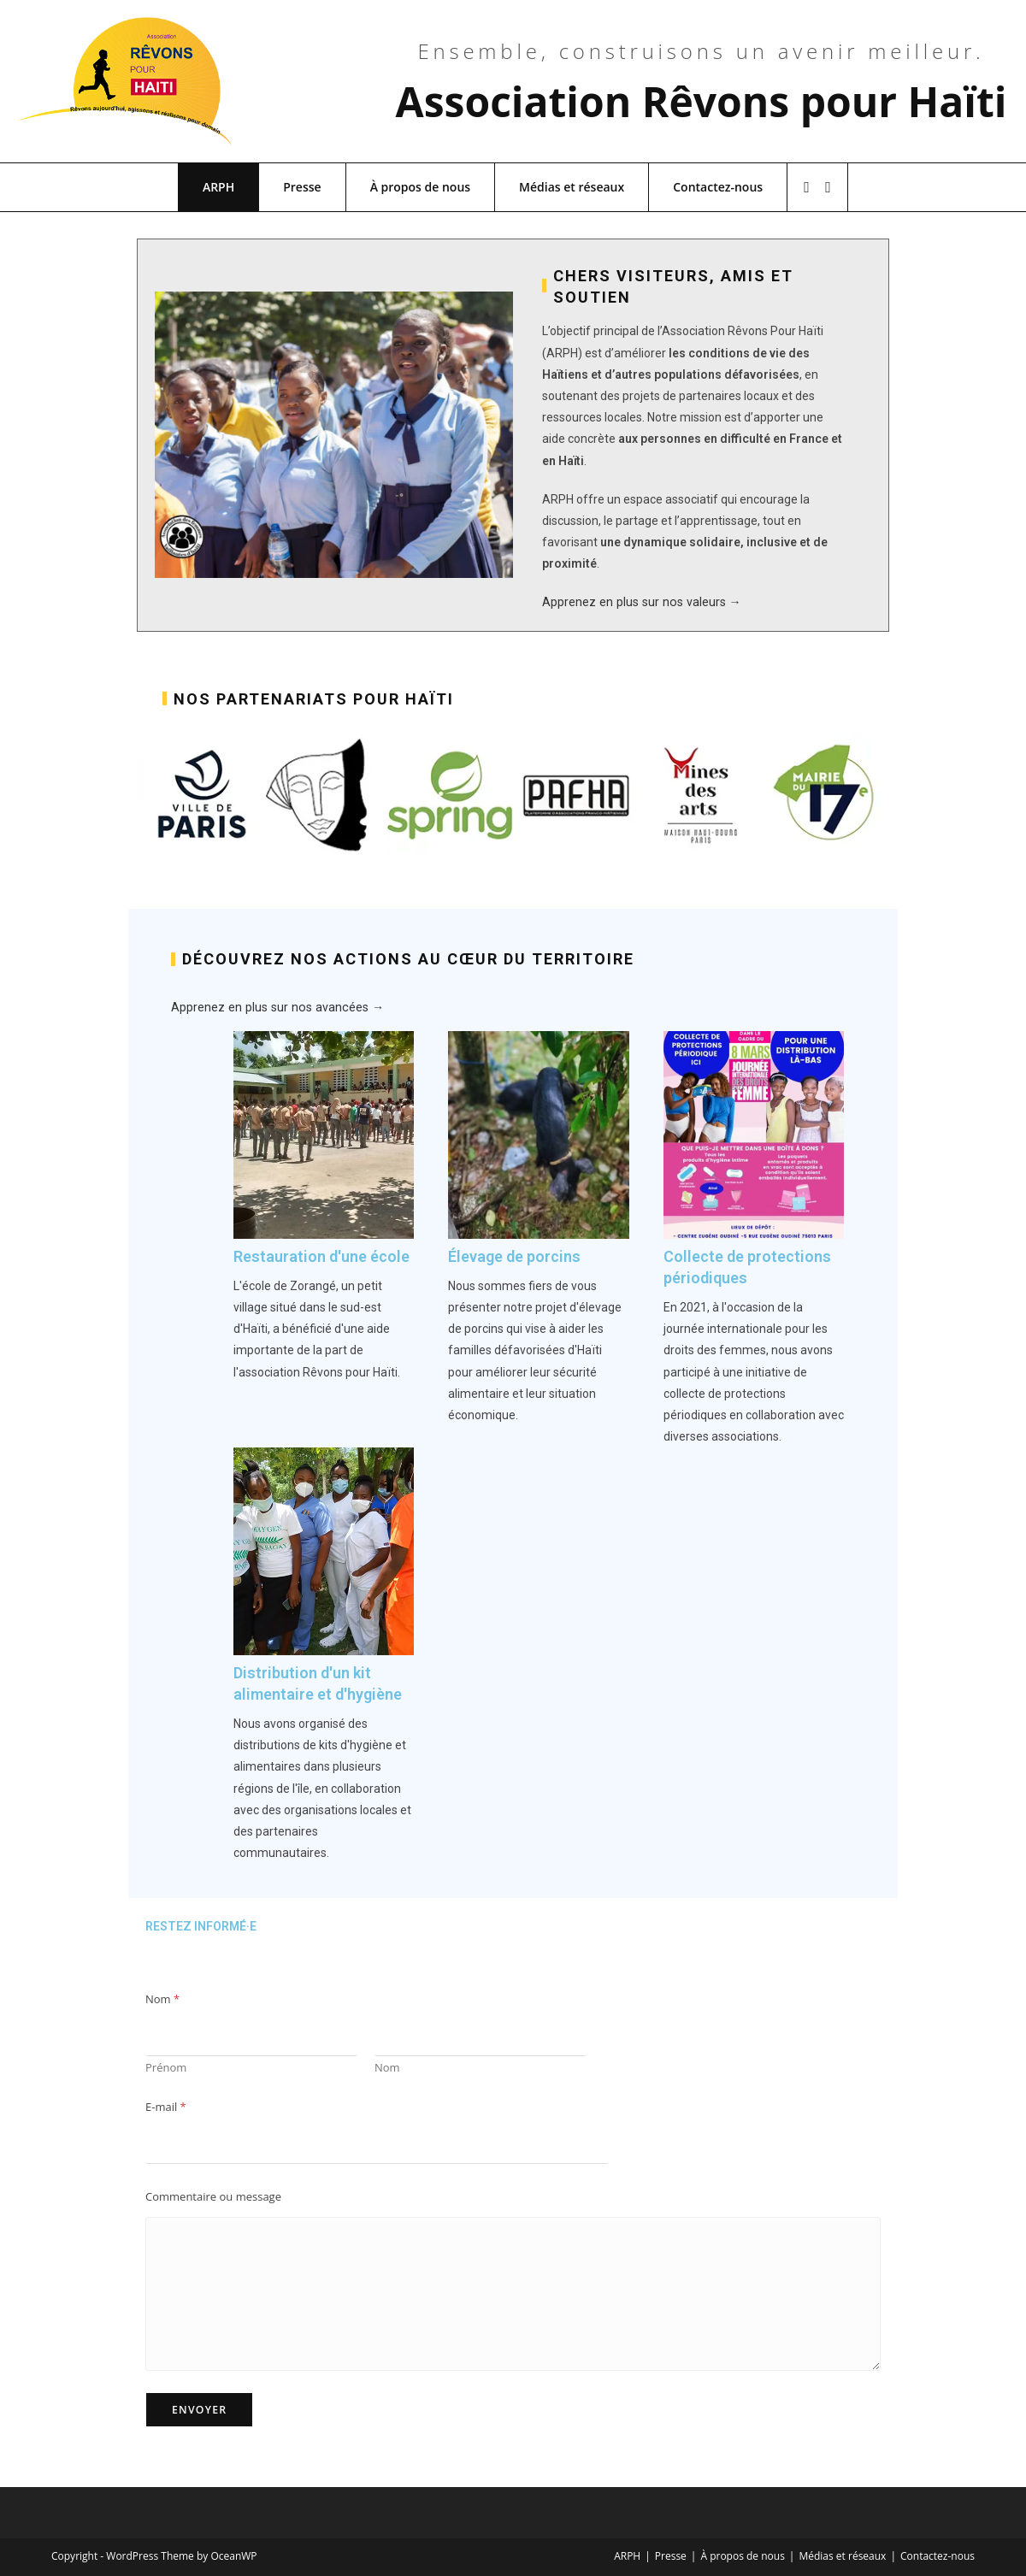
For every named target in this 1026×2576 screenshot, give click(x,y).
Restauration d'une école (321, 1256)
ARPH (218, 187)
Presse (302, 187)
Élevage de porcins (514, 1256)
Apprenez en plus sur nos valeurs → (638, 602)
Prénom (165, 2067)
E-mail (165, 2107)
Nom (387, 2067)
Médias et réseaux (571, 187)
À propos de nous (420, 187)
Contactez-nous (718, 187)
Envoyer (199, 2409)
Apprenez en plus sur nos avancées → (274, 1007)
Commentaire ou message (213, 2197)
